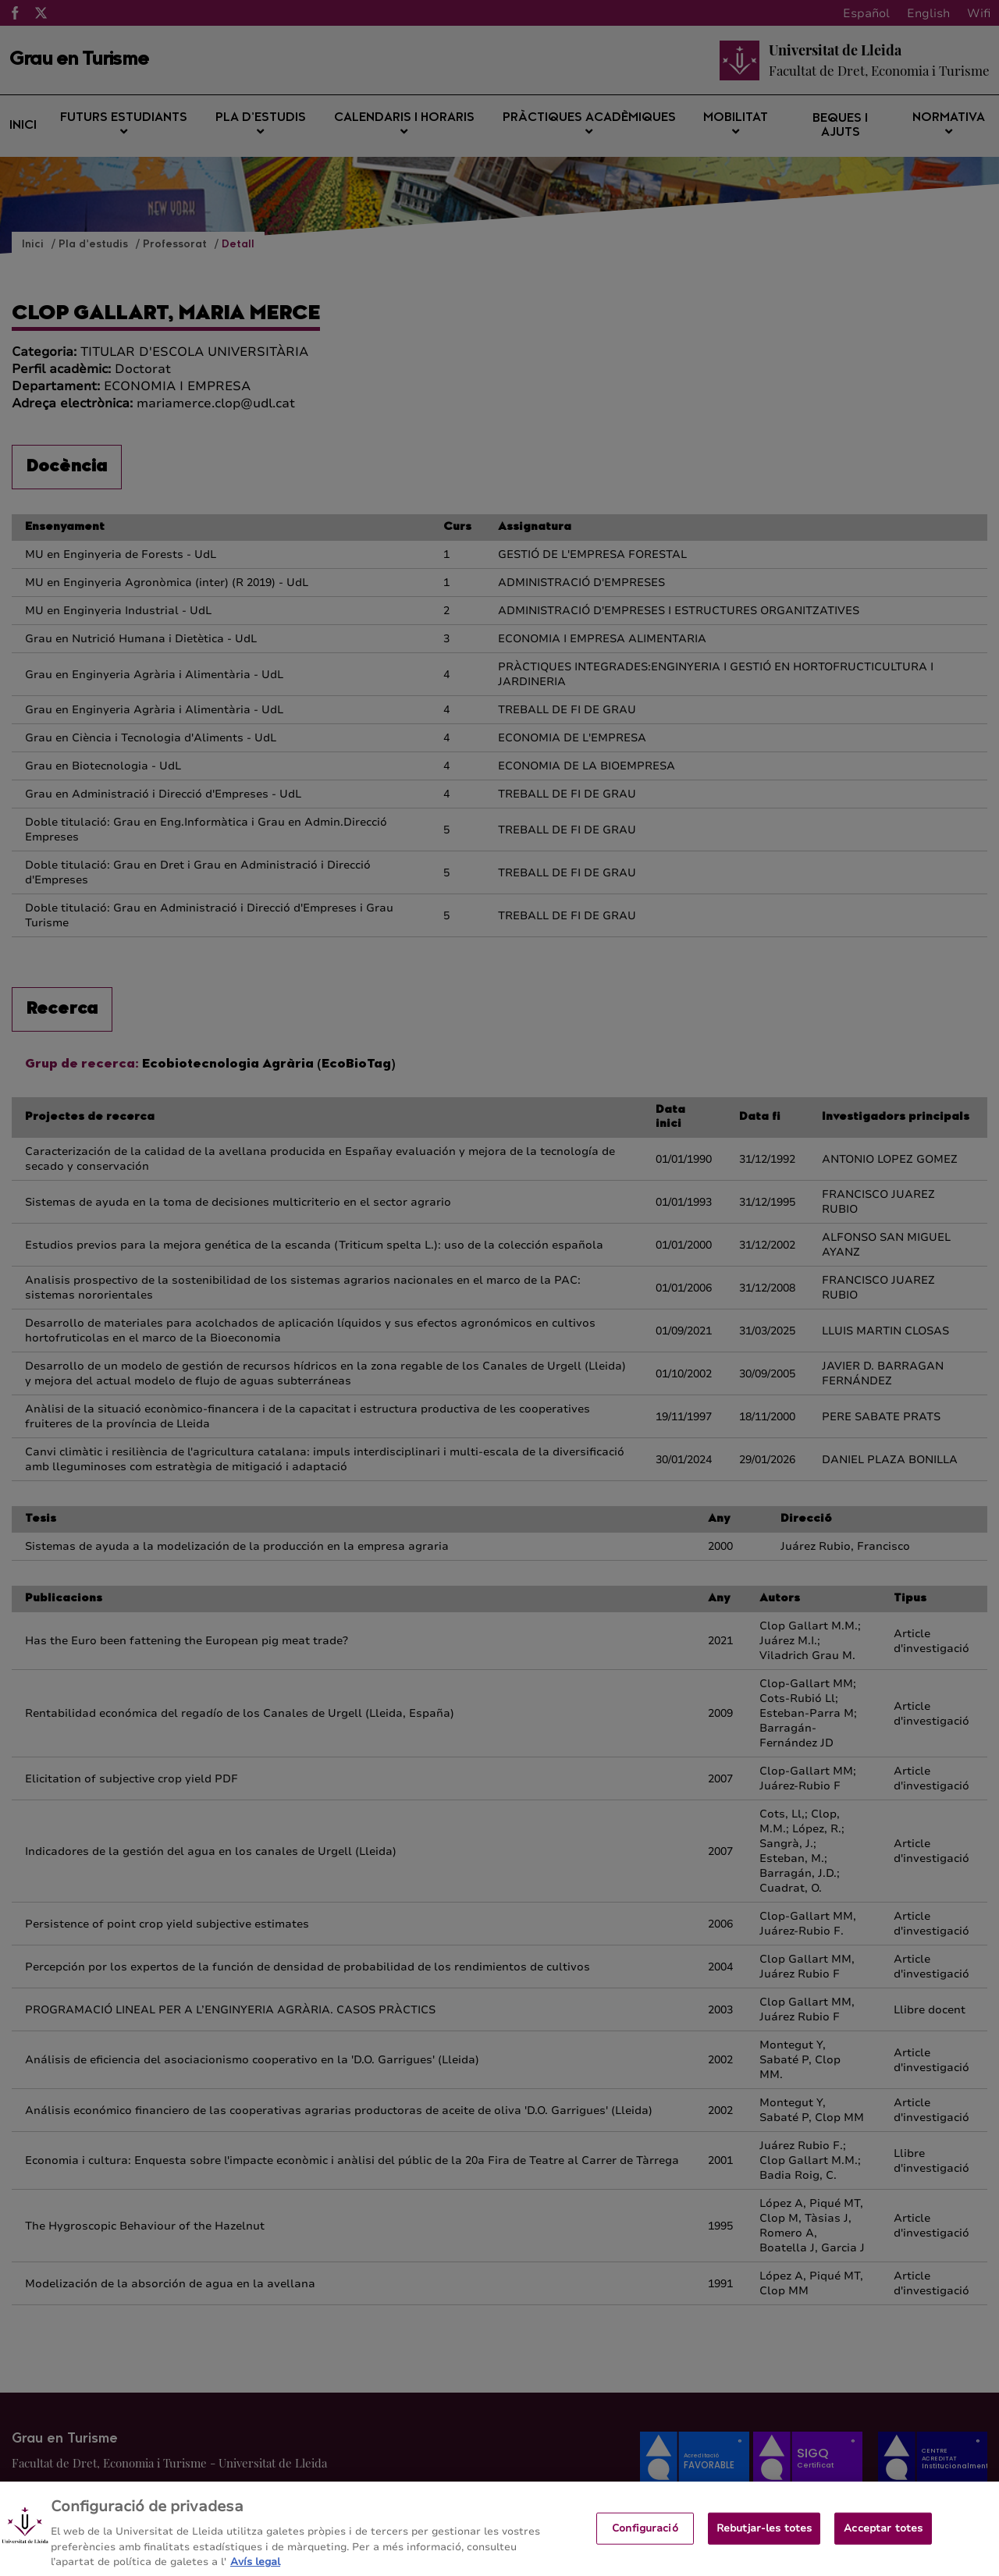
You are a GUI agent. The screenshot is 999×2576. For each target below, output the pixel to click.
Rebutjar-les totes (764, 2542)
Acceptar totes (883, 2542)
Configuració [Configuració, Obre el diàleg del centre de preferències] (645, 2542)
